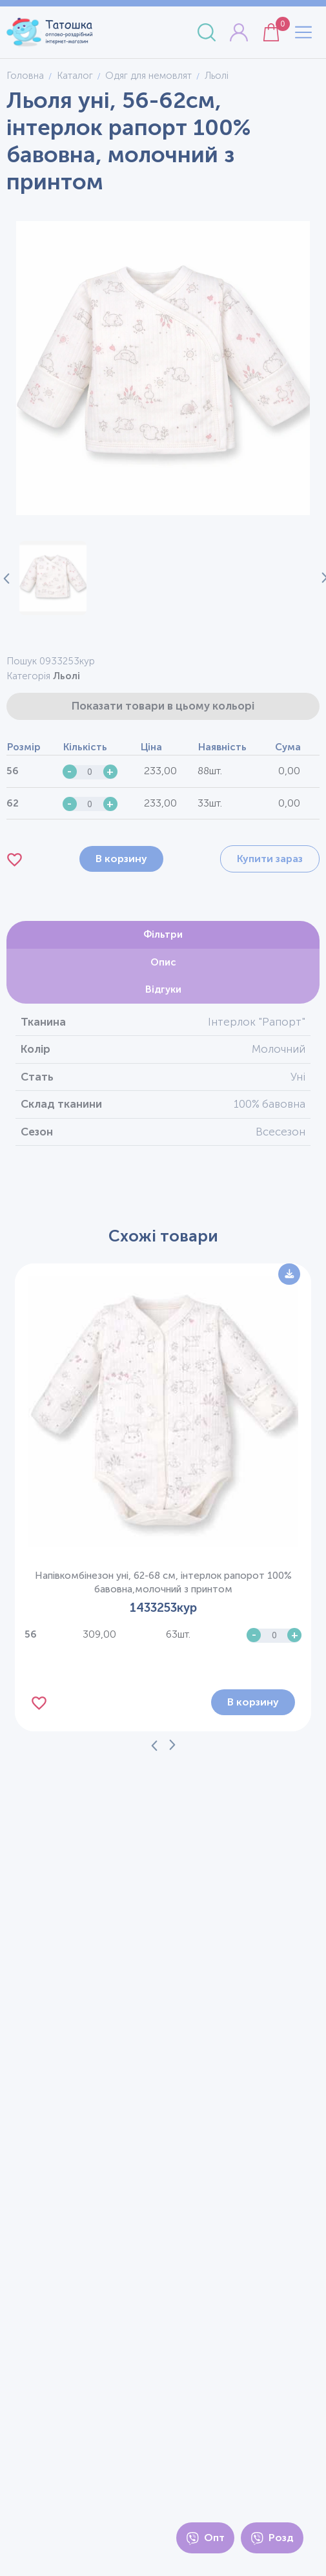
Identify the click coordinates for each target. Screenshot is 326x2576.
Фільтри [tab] (163, 934)
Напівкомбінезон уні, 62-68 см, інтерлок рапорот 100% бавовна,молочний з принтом (163, 1582)
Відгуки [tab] (163, 989)
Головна (25, 75)
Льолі (66, 676)
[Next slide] (319, 577)
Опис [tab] (163, 962)
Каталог (75, 75)
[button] (53, 578)
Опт (205, 2538)
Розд (272, 2538)
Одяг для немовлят (148, 75)
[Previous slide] (154, 1745)
